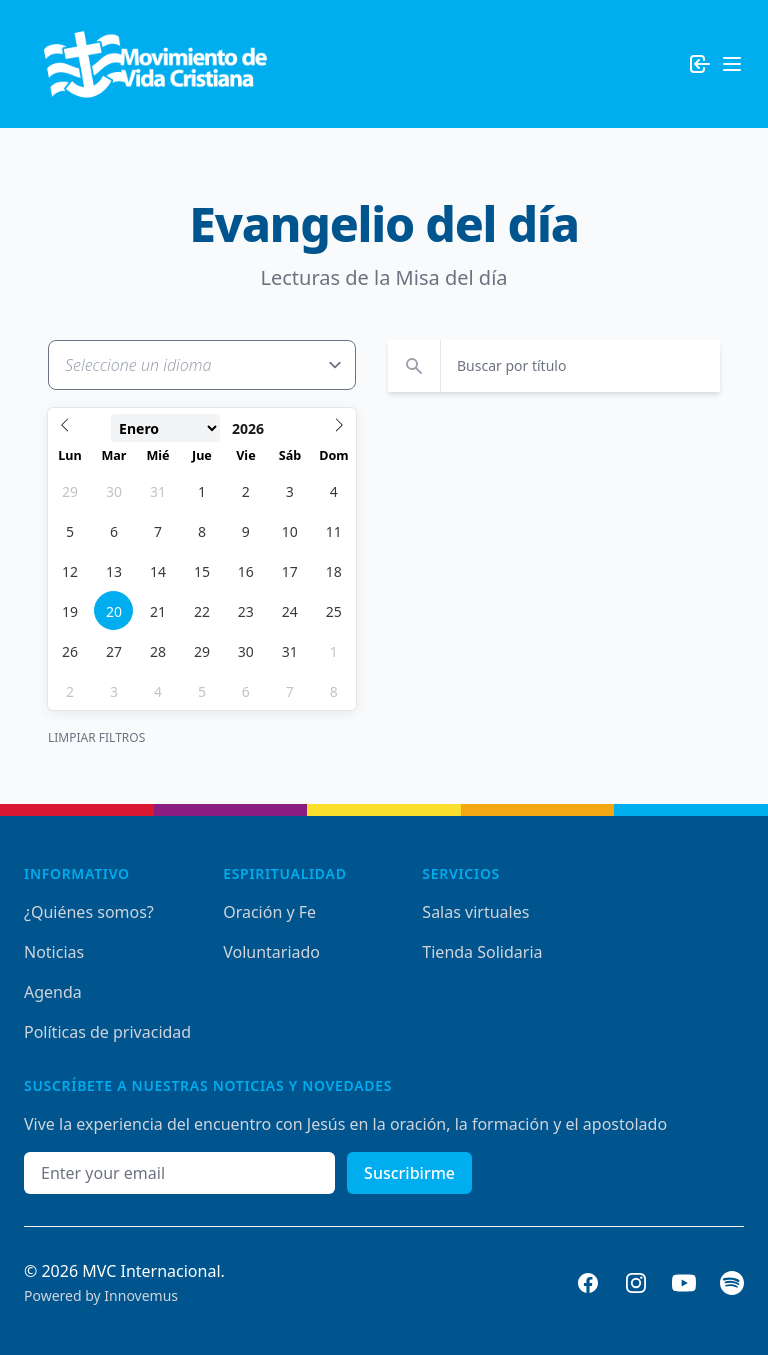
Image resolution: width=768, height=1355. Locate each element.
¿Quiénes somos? (89, 912)
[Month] (165, 428)
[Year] (260, 429)
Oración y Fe (269, 912)
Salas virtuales (475, 912)
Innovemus (141, 1295)
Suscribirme (409, 1173)
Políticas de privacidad (107, 1032)
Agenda (53, 992)
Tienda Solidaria (482, 952)
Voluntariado (271, 952)
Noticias (54, 952)
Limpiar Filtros (96, 738)
